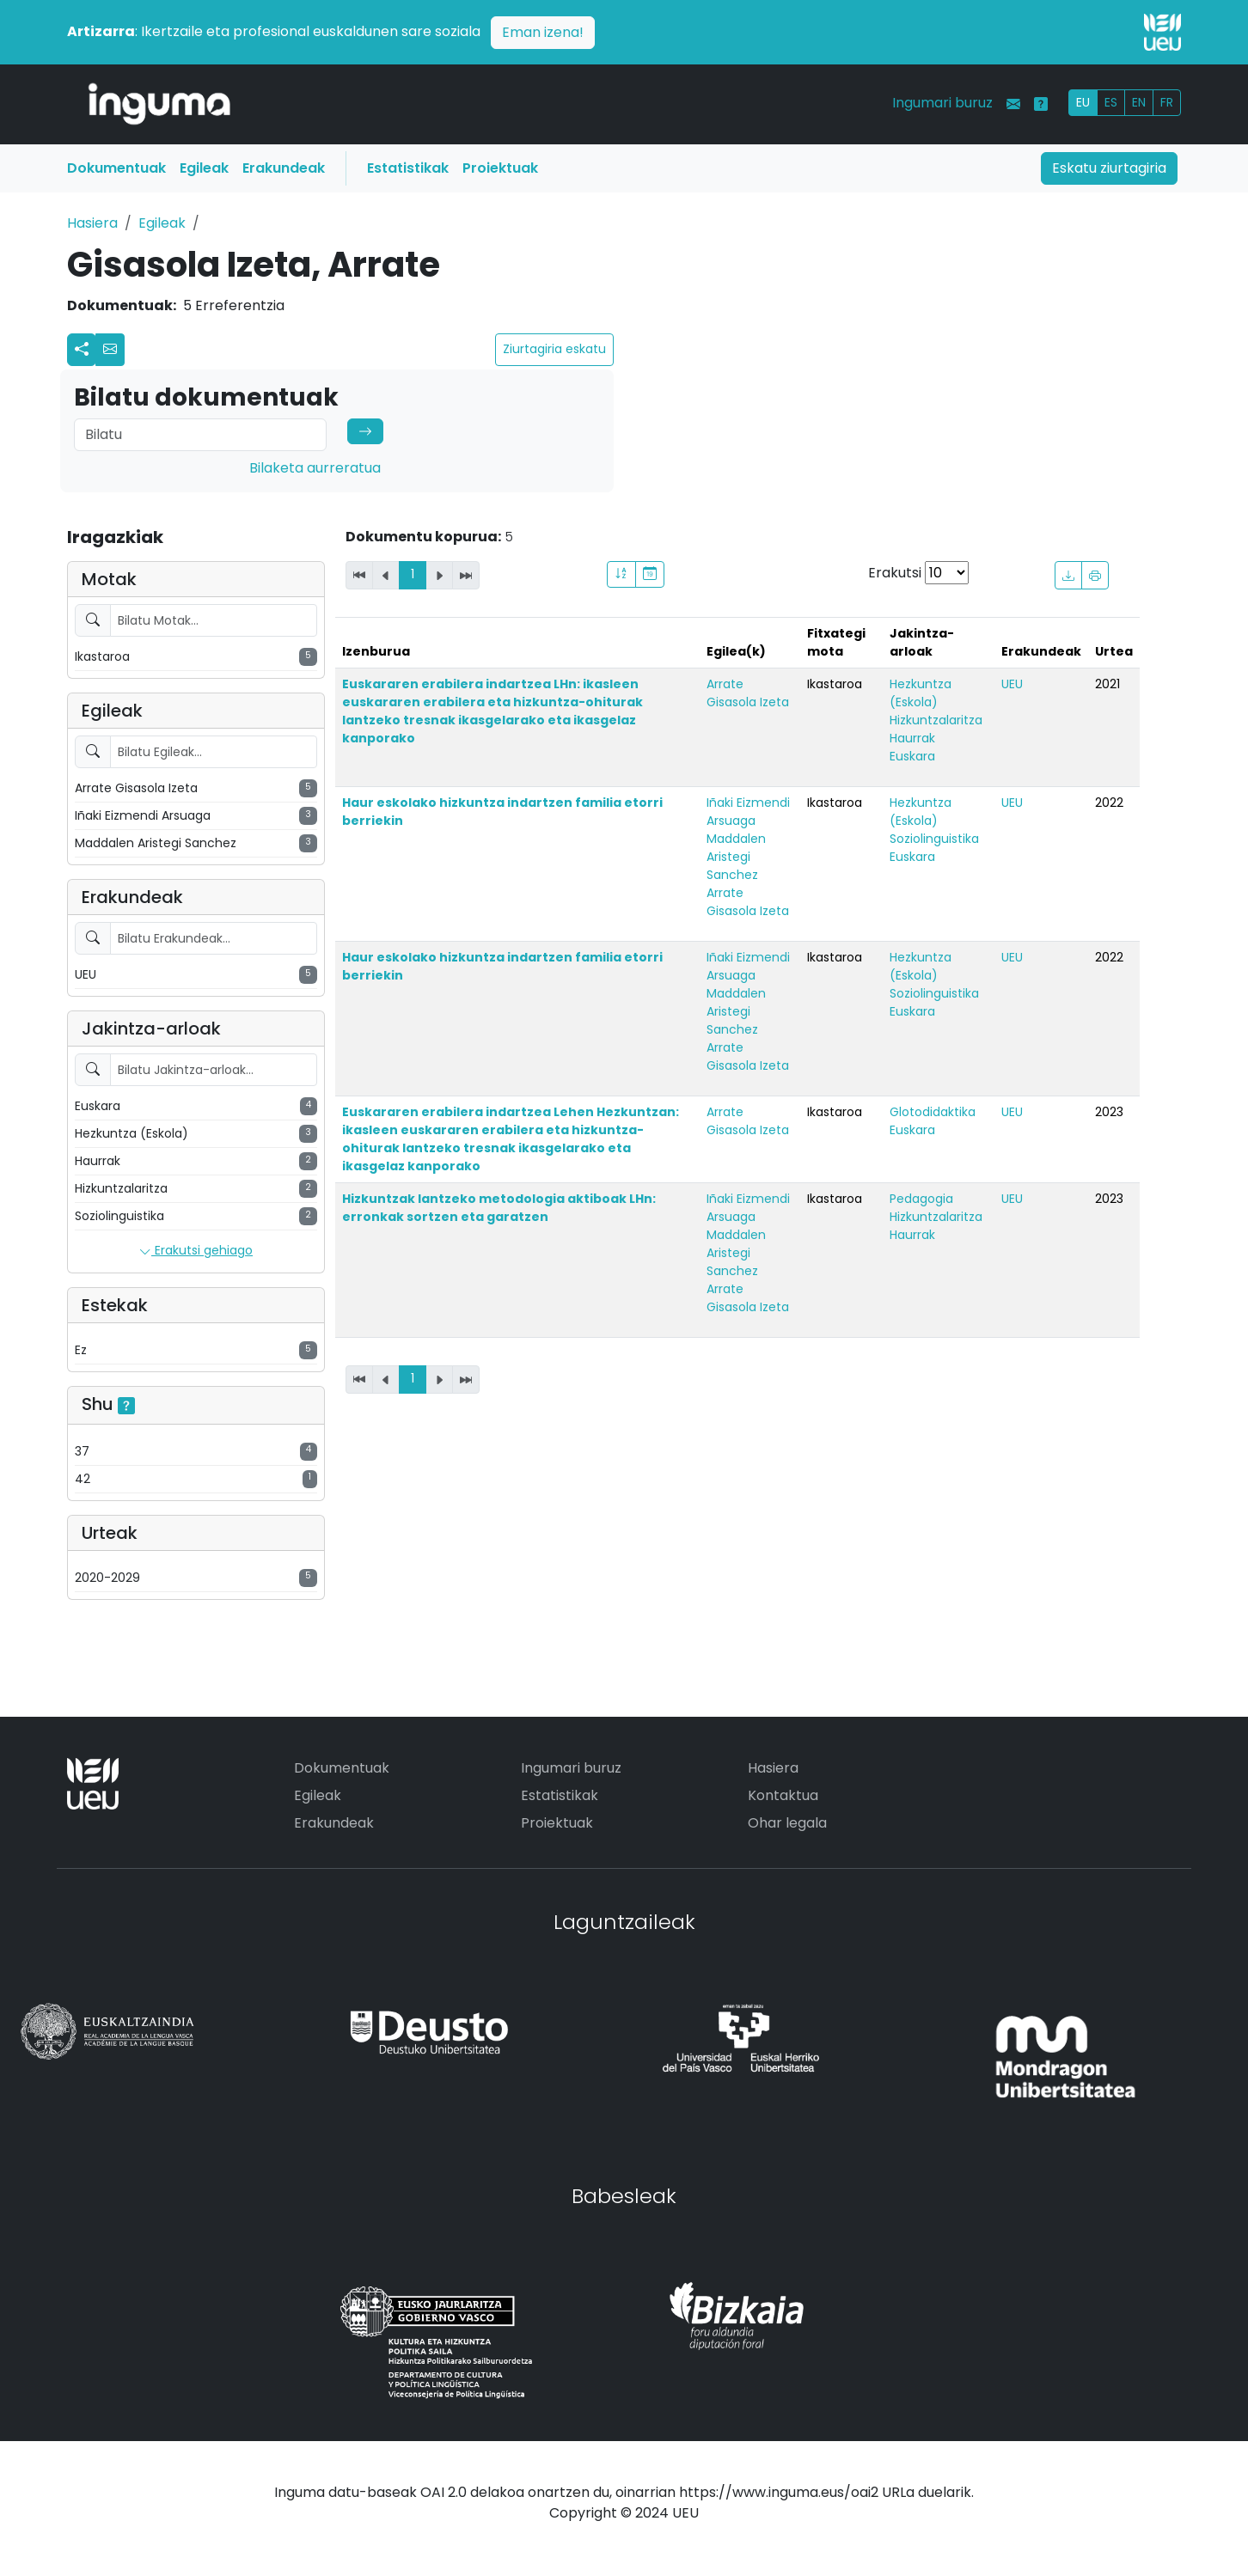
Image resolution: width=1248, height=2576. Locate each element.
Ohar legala (787, 1823)
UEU (1012, 684)
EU (1083, 102)
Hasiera (92, 223)
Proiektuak (500, 168)
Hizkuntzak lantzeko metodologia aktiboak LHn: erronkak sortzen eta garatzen (499, 1207)
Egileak (204, 168)
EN (1139, 102)
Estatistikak (408, 168)
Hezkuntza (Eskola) (920, 693)
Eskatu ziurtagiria (1109, 168)
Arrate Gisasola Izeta (748, 693)
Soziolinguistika (934, 838)
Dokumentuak (116, 168)
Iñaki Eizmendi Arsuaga (748, 811)
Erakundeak (283, 168)
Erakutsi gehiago (196, 1251)
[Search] (200, 434)
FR (1166, 102)
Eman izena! (543, 32)
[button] (110, 349)
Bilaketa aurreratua (315, 468)
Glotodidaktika (933, 1111)
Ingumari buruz (942, 103)
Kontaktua (783, 1795)
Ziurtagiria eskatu (554, 348)
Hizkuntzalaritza (936, 720)
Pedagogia (921, 1198)
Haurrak (912, 738)
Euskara (912, 756)
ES (1110, 102)
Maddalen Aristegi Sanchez (736, 856)
